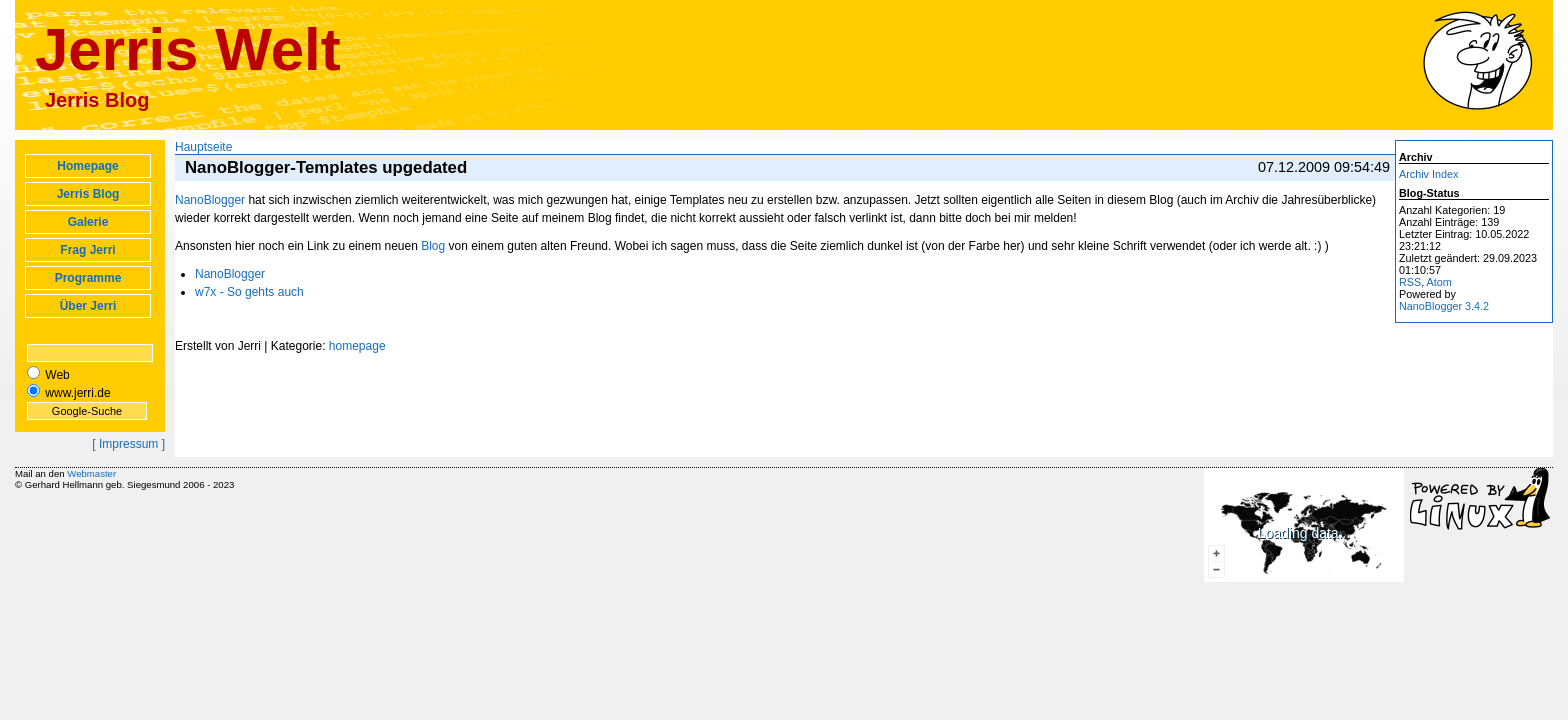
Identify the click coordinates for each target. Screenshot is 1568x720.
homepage (357, 346)
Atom (1439, 282)
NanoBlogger (210, 200)
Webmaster (91, 473)
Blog (433, 246)
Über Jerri (88, 306)
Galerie (88, 222)
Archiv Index (1428, 174)
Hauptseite (203, 147)
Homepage (87, 166)
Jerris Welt (188, 49)
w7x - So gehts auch (249, 292)
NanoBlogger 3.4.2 (1444, 306)
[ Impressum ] (128, 444)
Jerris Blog (88, 194)
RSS (1410, 282)
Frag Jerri (87, 250)
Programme (88, 278)
